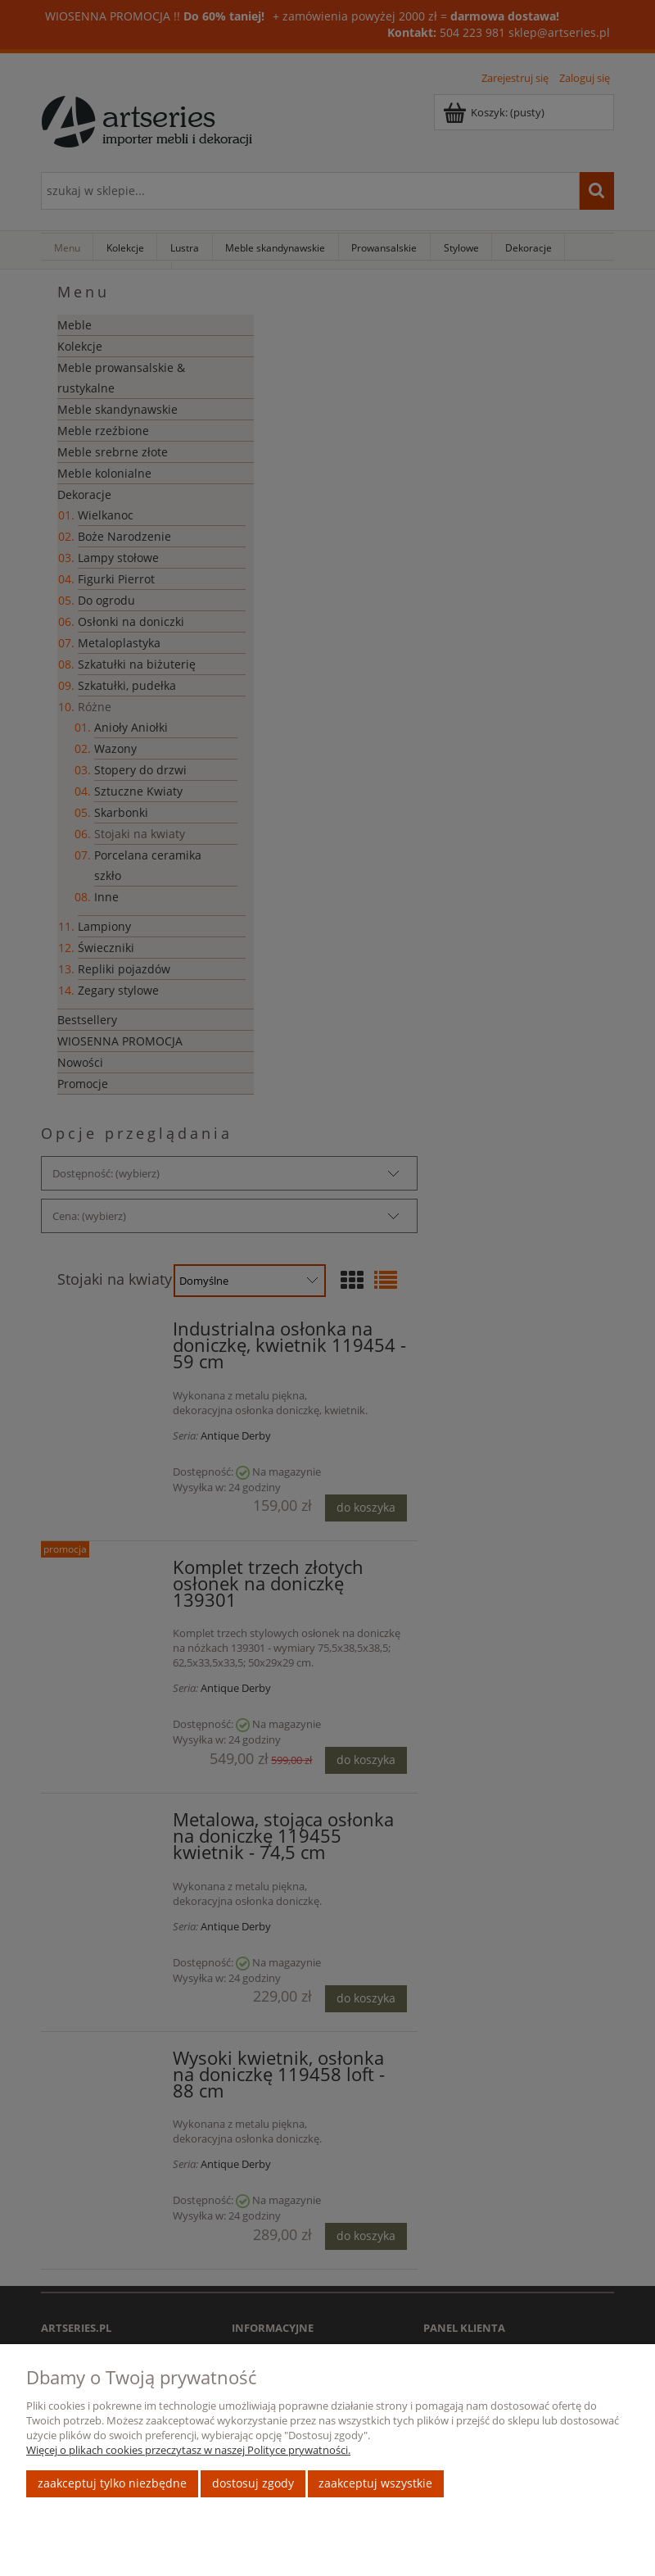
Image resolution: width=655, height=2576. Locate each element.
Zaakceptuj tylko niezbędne (112, 2483)
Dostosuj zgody (253, 2483)
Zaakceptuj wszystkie (375, 2483)
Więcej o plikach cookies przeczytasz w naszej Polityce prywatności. (188, 2449)
